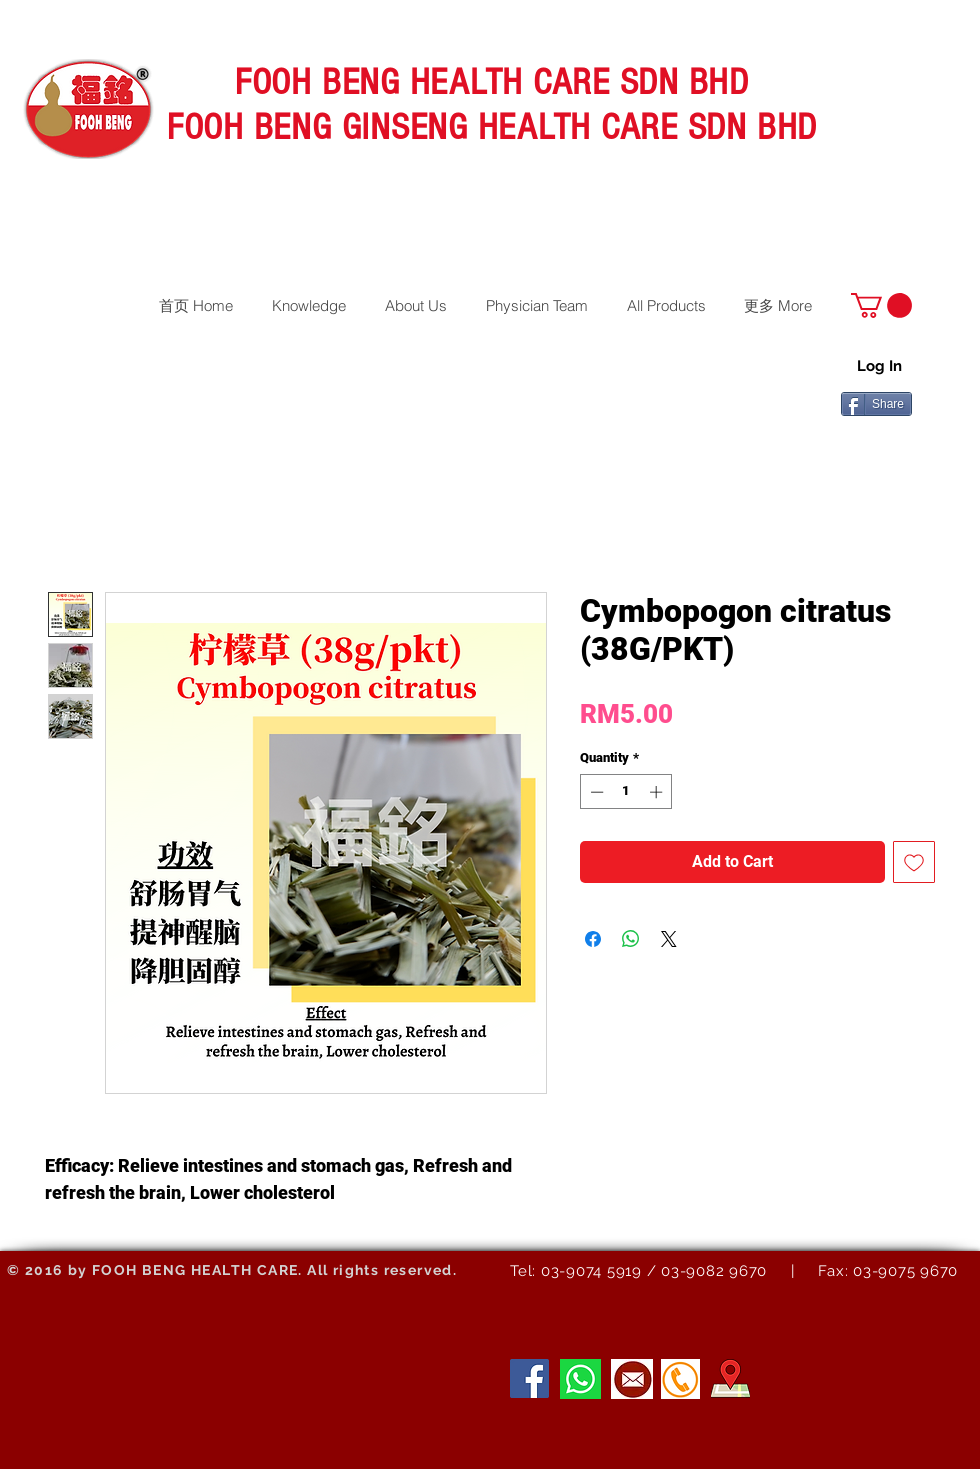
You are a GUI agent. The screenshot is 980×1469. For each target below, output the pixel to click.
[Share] (876, 404)
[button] (881, 305)
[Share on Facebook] (593, 939)
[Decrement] (595, 792)
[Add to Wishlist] (914, 862)
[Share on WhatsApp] (631, 939)
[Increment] (658, 792)
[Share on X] (669, 939)
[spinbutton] (626, 792)
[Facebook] (529, 1378)
